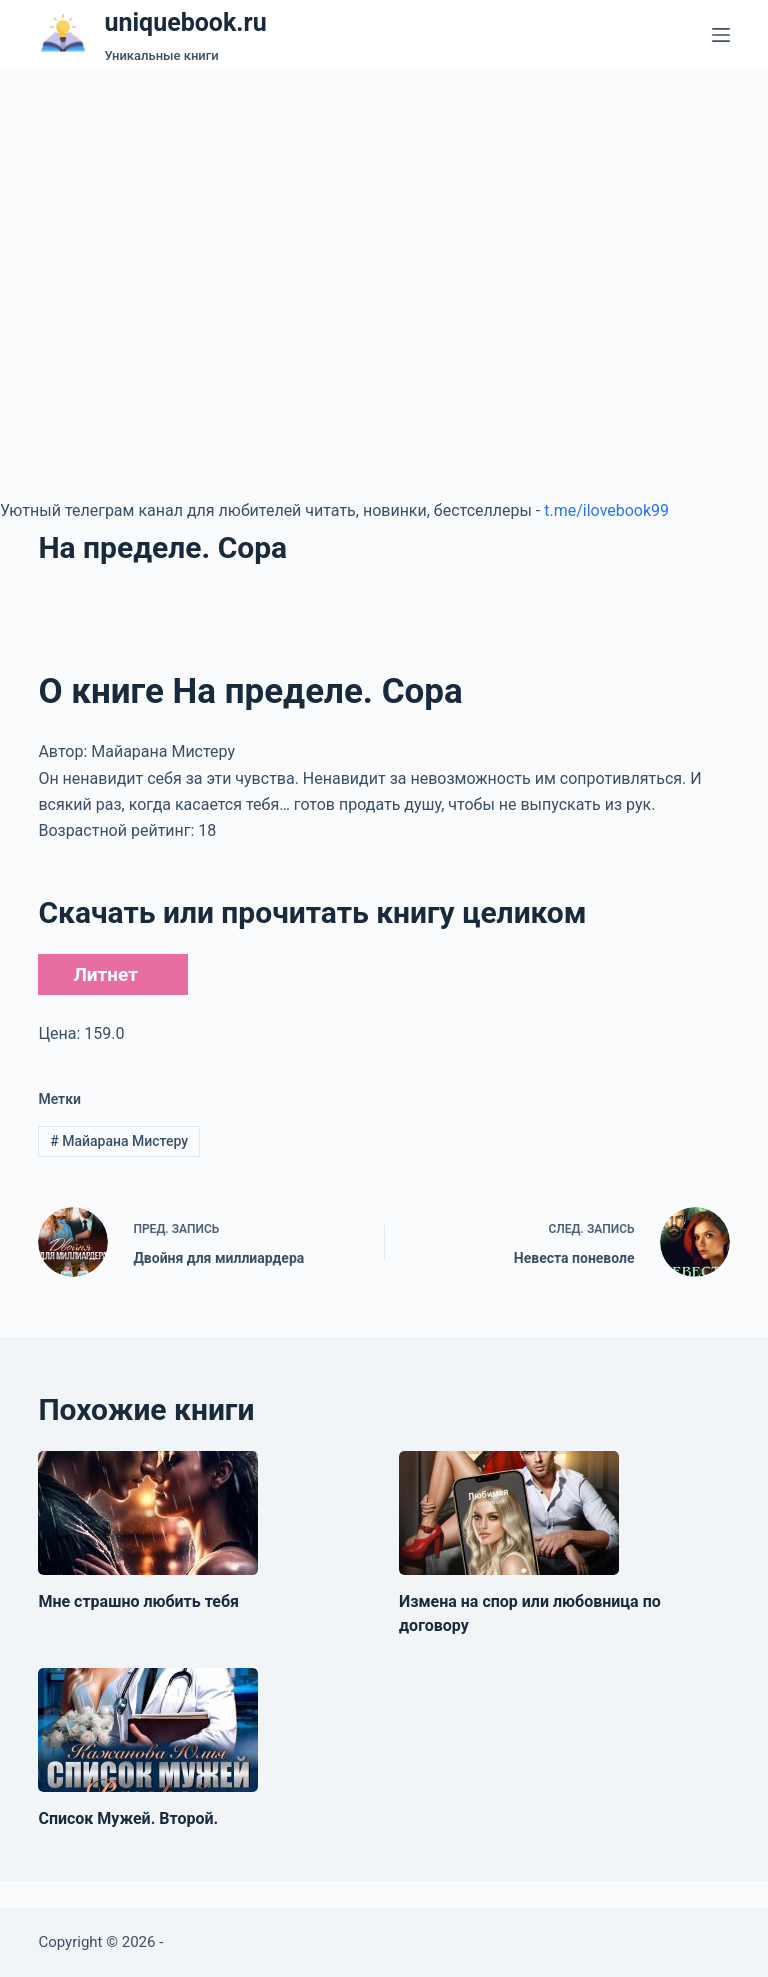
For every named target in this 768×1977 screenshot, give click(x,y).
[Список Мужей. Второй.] (148, 1730)
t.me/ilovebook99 (606, 510)
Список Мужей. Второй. (128, 1818)
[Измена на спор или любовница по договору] (509, 1513)
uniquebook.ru (185, 22)
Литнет (105, 974)
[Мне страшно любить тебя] (148, 1513)
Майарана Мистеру (119, 1141)
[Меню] (721, 35)
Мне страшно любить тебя (138, 1601)
